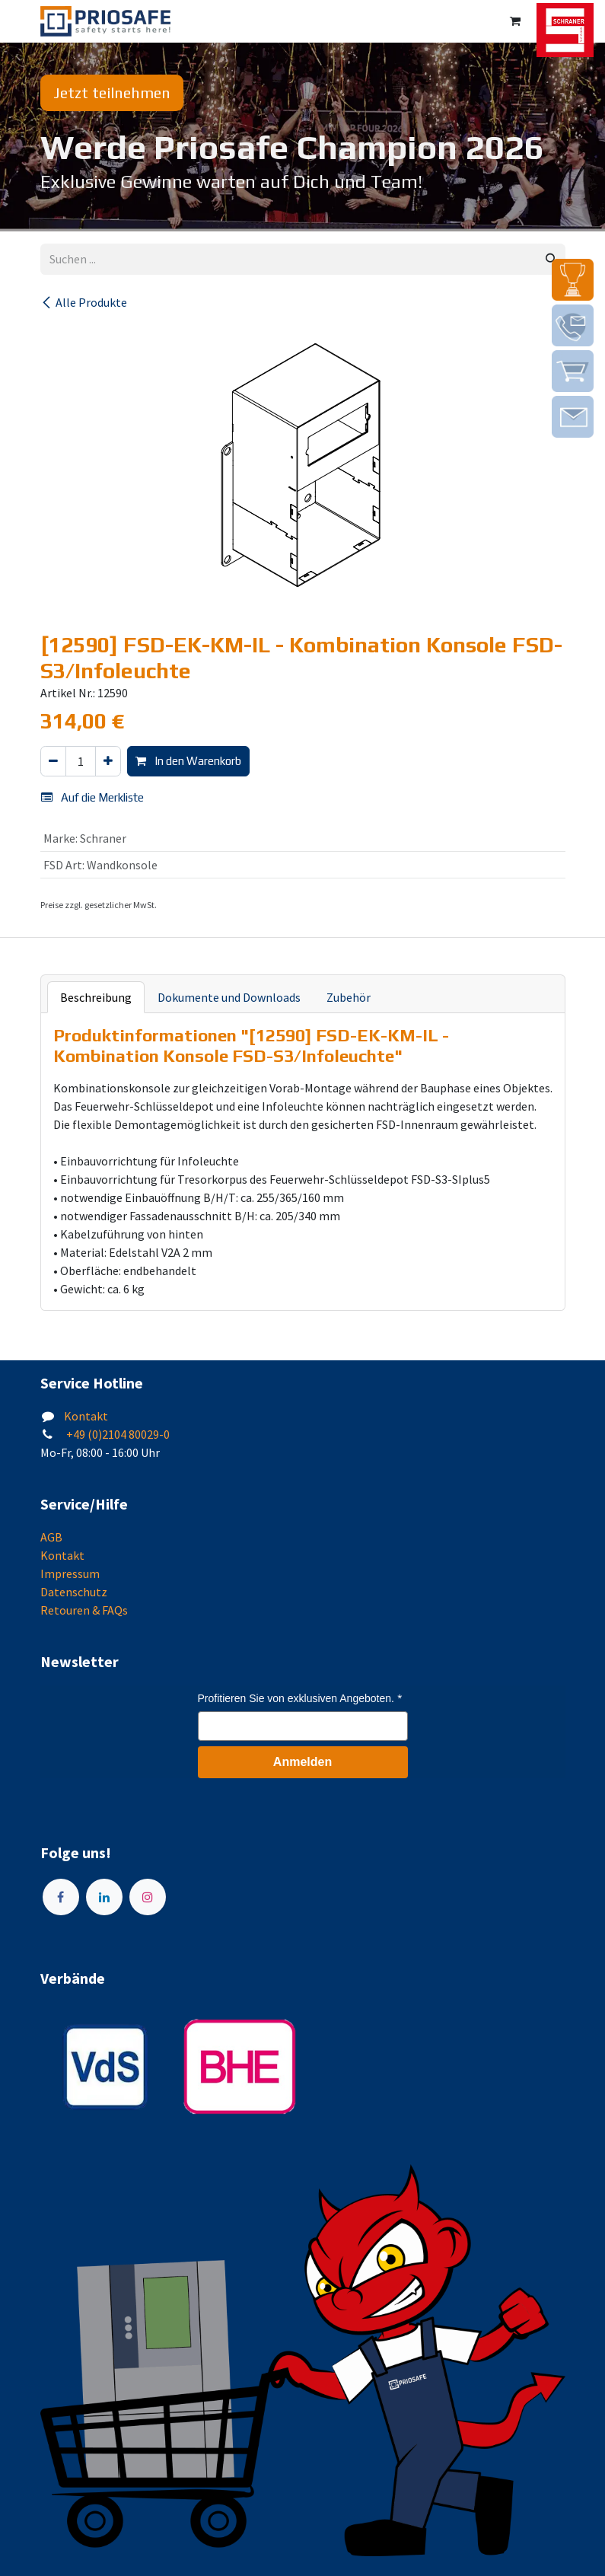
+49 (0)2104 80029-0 (117, 1434)
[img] (573, 280)
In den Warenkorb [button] (188, 760)
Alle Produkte (83, 302)
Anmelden (302, 1761)
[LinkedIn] (104, 1897)
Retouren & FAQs (84, 1610)
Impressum (70, 1573)
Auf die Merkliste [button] (92, 797)
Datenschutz (73, 1591)
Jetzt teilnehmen (111, 92)
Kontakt (86, 1415)
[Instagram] (147, 1897)
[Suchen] (551, 259)
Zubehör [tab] (348, 997)
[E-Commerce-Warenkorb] (515, 21)
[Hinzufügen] (108, 761)
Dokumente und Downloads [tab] (229, 997)
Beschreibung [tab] (96, 997)
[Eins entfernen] (53, 761)
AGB (51, 1537)
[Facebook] (61, 1897)
